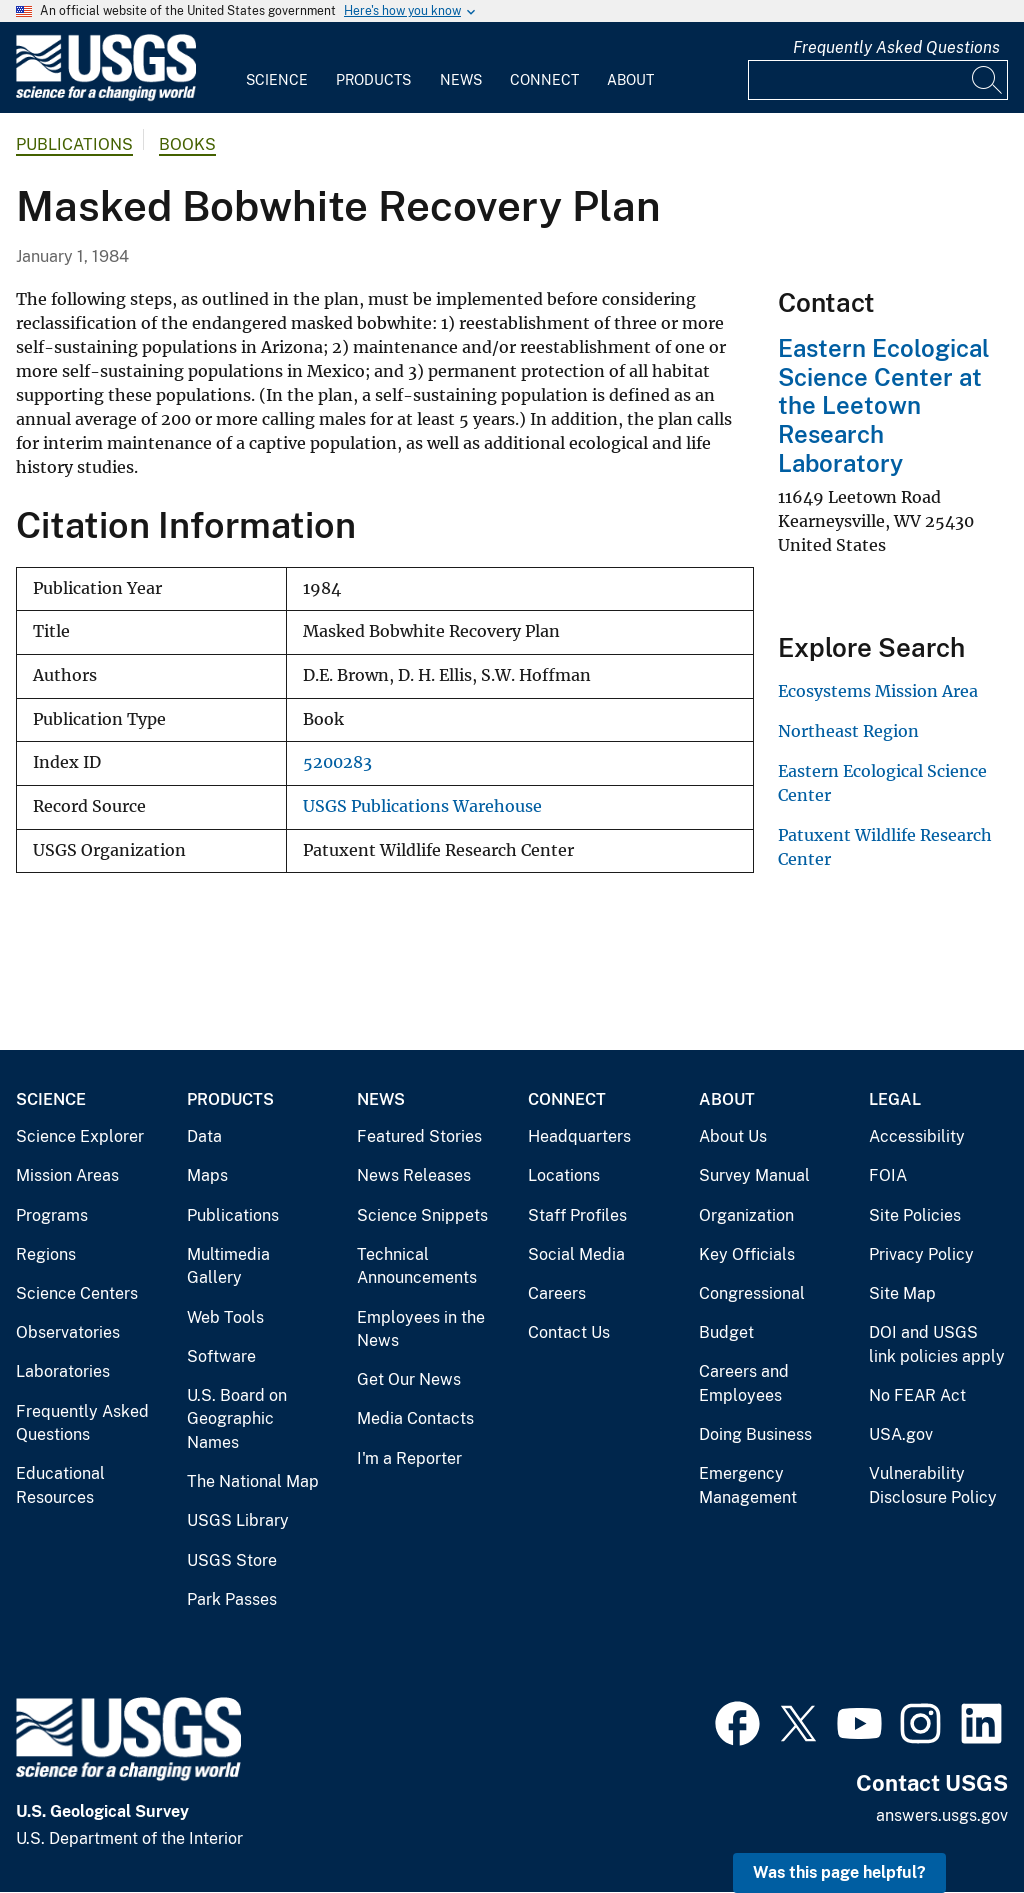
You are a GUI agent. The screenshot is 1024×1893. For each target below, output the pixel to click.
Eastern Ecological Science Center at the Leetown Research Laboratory (884, 405)
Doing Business (755, 1434)
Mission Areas (67, 1175)
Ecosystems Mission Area (878, 691)
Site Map (902, 1293)
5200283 (337, 762)
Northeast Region (848, 731)
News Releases (414, 1175)
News (461, 80)
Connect (544, 80)
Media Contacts (415, 1418)
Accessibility (917, 1136)
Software (221, 1356)
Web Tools (225, 1317)
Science (277, 80)
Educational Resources (60, 1485)
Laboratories (63, 1371)
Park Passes (232, 1599)
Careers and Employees (744, 1383)
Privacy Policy (921, 1254)
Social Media (576, 1254)
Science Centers (77, 1293)
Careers (557, 1293)
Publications (74, 144)
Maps (207, 1175)
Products (373, 80)
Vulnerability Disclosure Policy (933, 1485)
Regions (46, 1254)
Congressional (752, 1293)
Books (187, 144)
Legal (895, 1099)
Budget (726, 1332)
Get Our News (409, 1379)
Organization (746, 1215)
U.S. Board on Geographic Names (237, 1419)
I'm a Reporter (409, 1458)
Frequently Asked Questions (896, 47)
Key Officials (747, 1254)
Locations (564, 1175)
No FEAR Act (917, 1395)
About (630, 80)
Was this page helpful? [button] (839, 1872)
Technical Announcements (417, 1266)
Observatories (68, 1332)
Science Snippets (422, 1215)
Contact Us (569, 1332)
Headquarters (579, 1136)
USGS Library (238, 1520)
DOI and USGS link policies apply (937, 1344)
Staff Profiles (577, 1215)
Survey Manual (754, 1175)
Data (204, 1136)
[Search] (988, 80)
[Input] (878, 80)
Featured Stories (419, 1136)
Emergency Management (748, 1485)
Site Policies (915, 1215)
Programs (52, 1215)
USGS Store (232, 1560)
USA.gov (901, 1434)
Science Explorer (80, 1136)
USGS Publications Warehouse (422, 806)
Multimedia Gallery (228, 1266)
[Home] (106, 96)
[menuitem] (277, 68)
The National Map (253, 1481)
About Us (733, 1136)
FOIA (888, 1175)
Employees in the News (421, 1329)
